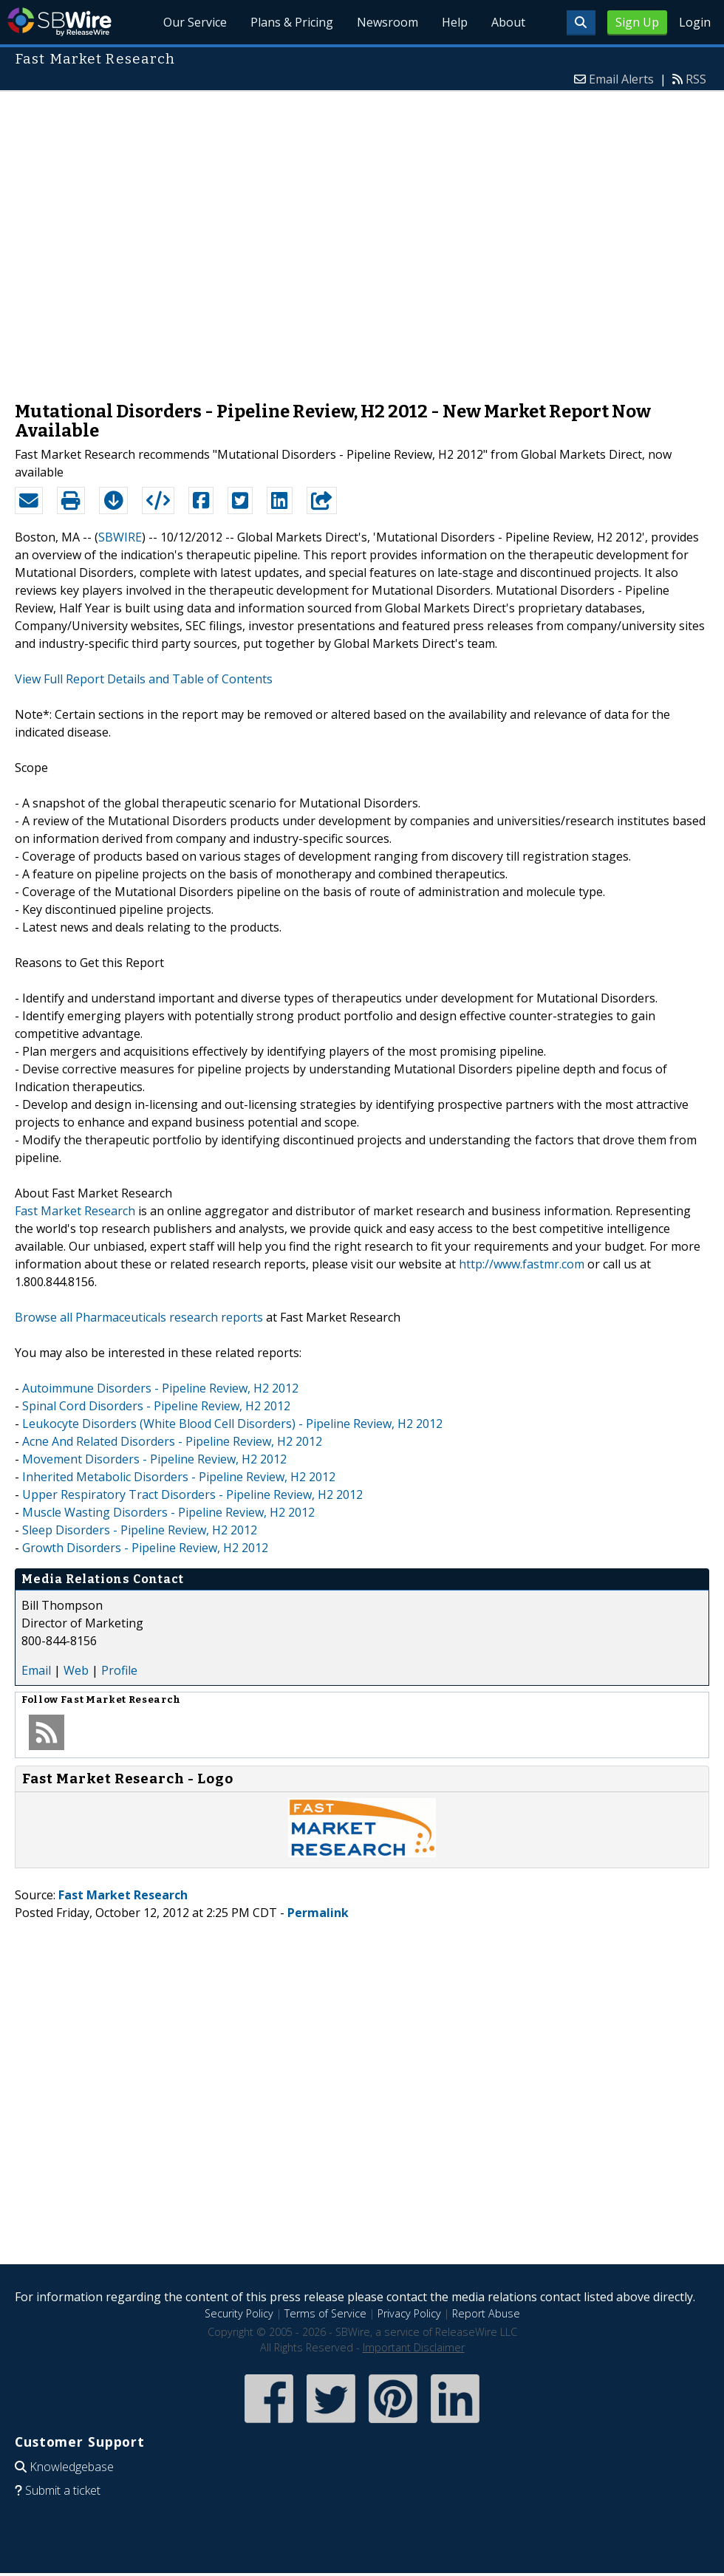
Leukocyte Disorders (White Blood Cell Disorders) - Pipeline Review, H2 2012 (232, 1423)
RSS (696, 79)
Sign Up (637, 22)
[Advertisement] (154, 239)
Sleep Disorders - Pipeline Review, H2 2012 (139, 1530)
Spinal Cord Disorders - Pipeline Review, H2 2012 (156, 1406)
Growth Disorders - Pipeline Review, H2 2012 (145, 1548)
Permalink (318, 1912)
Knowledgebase (72, 2467)
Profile (119, 1670)
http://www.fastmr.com (521, 1264)
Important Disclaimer (414, 2347)
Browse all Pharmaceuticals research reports (139, 1317)
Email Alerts (621, 79)
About (508, 22)
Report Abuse (486, 2313)
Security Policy (239, 2313)
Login (695, 22)
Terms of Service (325, 2313)
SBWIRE (120, 537)
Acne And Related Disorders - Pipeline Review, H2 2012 (172, 1441)
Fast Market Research (75, 1211)
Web (76, 1670)
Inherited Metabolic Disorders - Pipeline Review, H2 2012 (178, 1477)
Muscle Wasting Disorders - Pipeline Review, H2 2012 (168, 1512)
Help (455, 22)
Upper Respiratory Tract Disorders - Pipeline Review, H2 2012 (192, 1494)
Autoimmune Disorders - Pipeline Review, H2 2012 (160, 1388)
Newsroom (387, 22)
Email (36, 1670)
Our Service (196, 22)
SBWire (59, 21)
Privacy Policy (409, 2313)
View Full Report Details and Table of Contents (144, 679)
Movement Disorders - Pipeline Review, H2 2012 (154, 1459)
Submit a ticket (62, 2490)
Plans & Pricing (292, 22)
